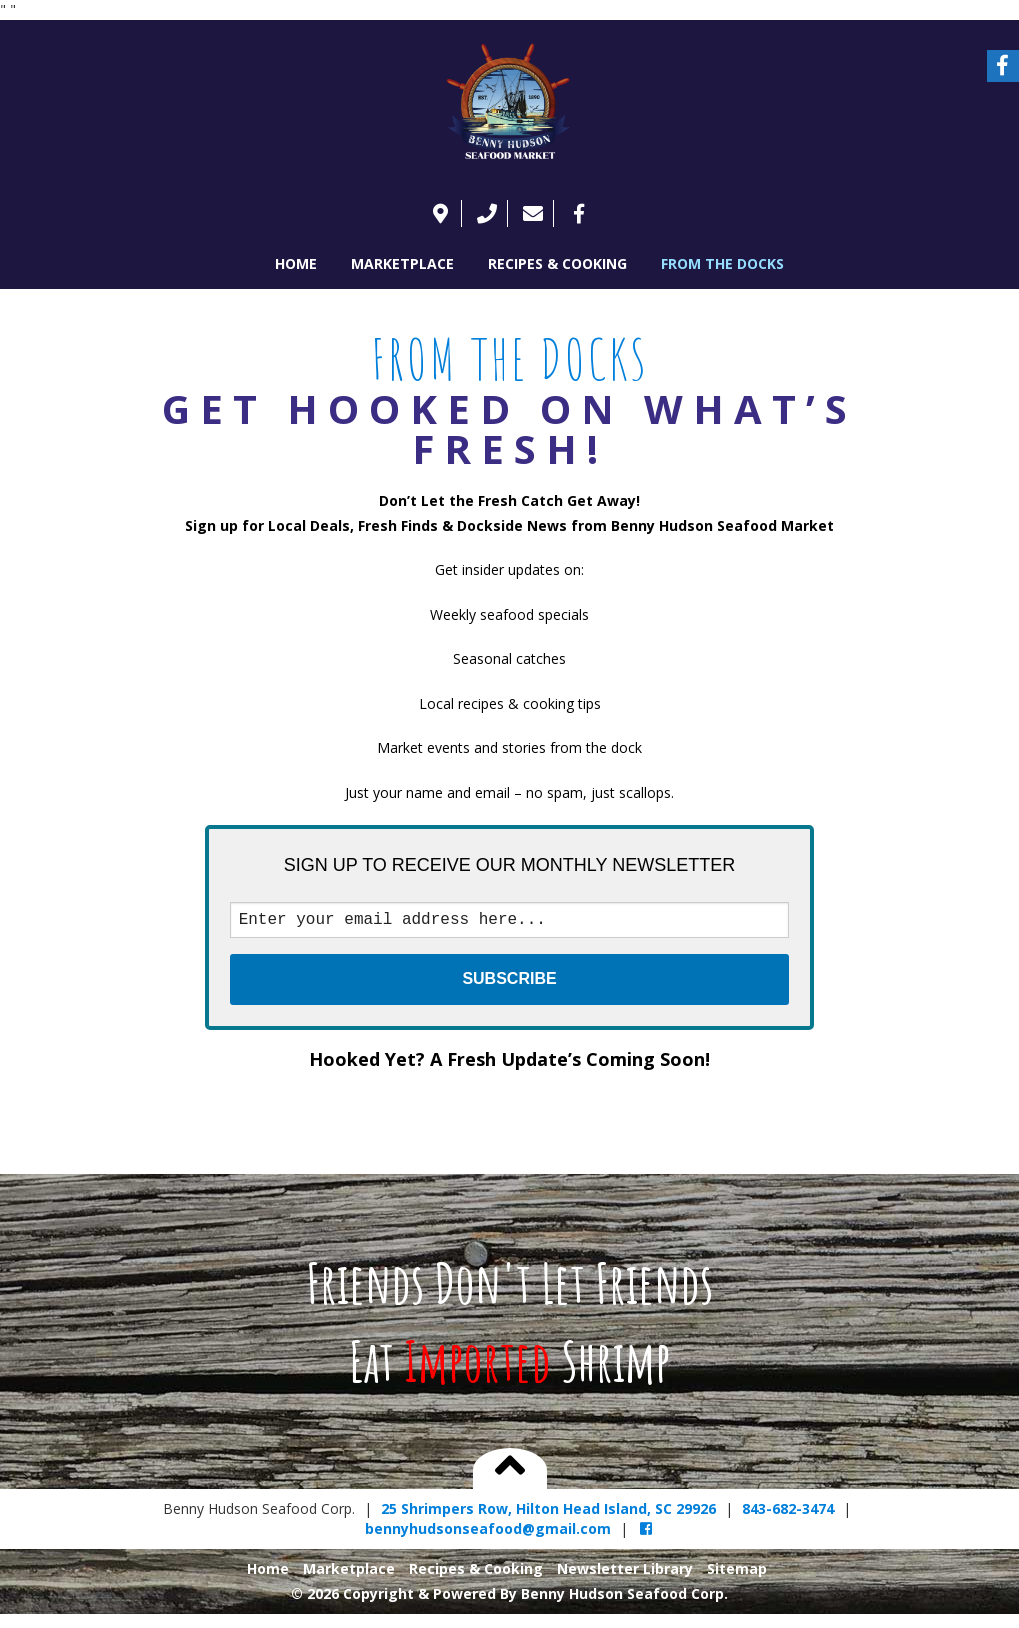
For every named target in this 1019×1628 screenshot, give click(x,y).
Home (296, 263)
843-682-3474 (788, 1512)
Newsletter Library (625, 1572)
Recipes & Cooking (557, 263)
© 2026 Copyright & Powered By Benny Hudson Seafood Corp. (509, 1597)
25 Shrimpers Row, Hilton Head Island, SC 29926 (548, 1512)
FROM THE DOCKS (722, 263)
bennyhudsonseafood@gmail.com (488, 1532)
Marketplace (402, 263)
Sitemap (737, 1572)
